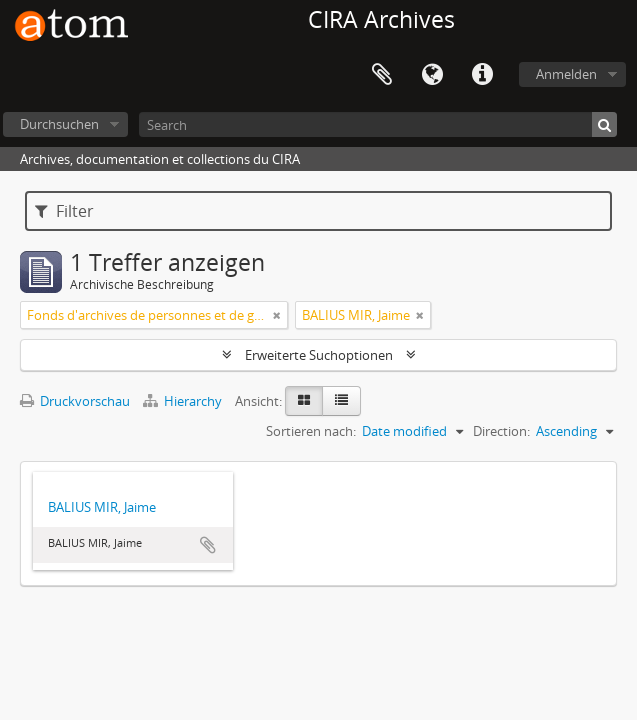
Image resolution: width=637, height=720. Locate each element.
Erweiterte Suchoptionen (319, 355)
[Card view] (304, 401)
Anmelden (566, 74)
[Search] (378, 124)
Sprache (432, 75)
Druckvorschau (75, 401)
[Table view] (341, 401)
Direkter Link (482, 75)
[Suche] (604, 124)
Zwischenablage (382, 75)
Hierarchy (184, 401)
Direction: (501, 431)
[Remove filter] (277, 315)
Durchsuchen (59, 124)
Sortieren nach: (311, 431)
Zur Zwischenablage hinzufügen (208, 545)
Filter (64, 211)
